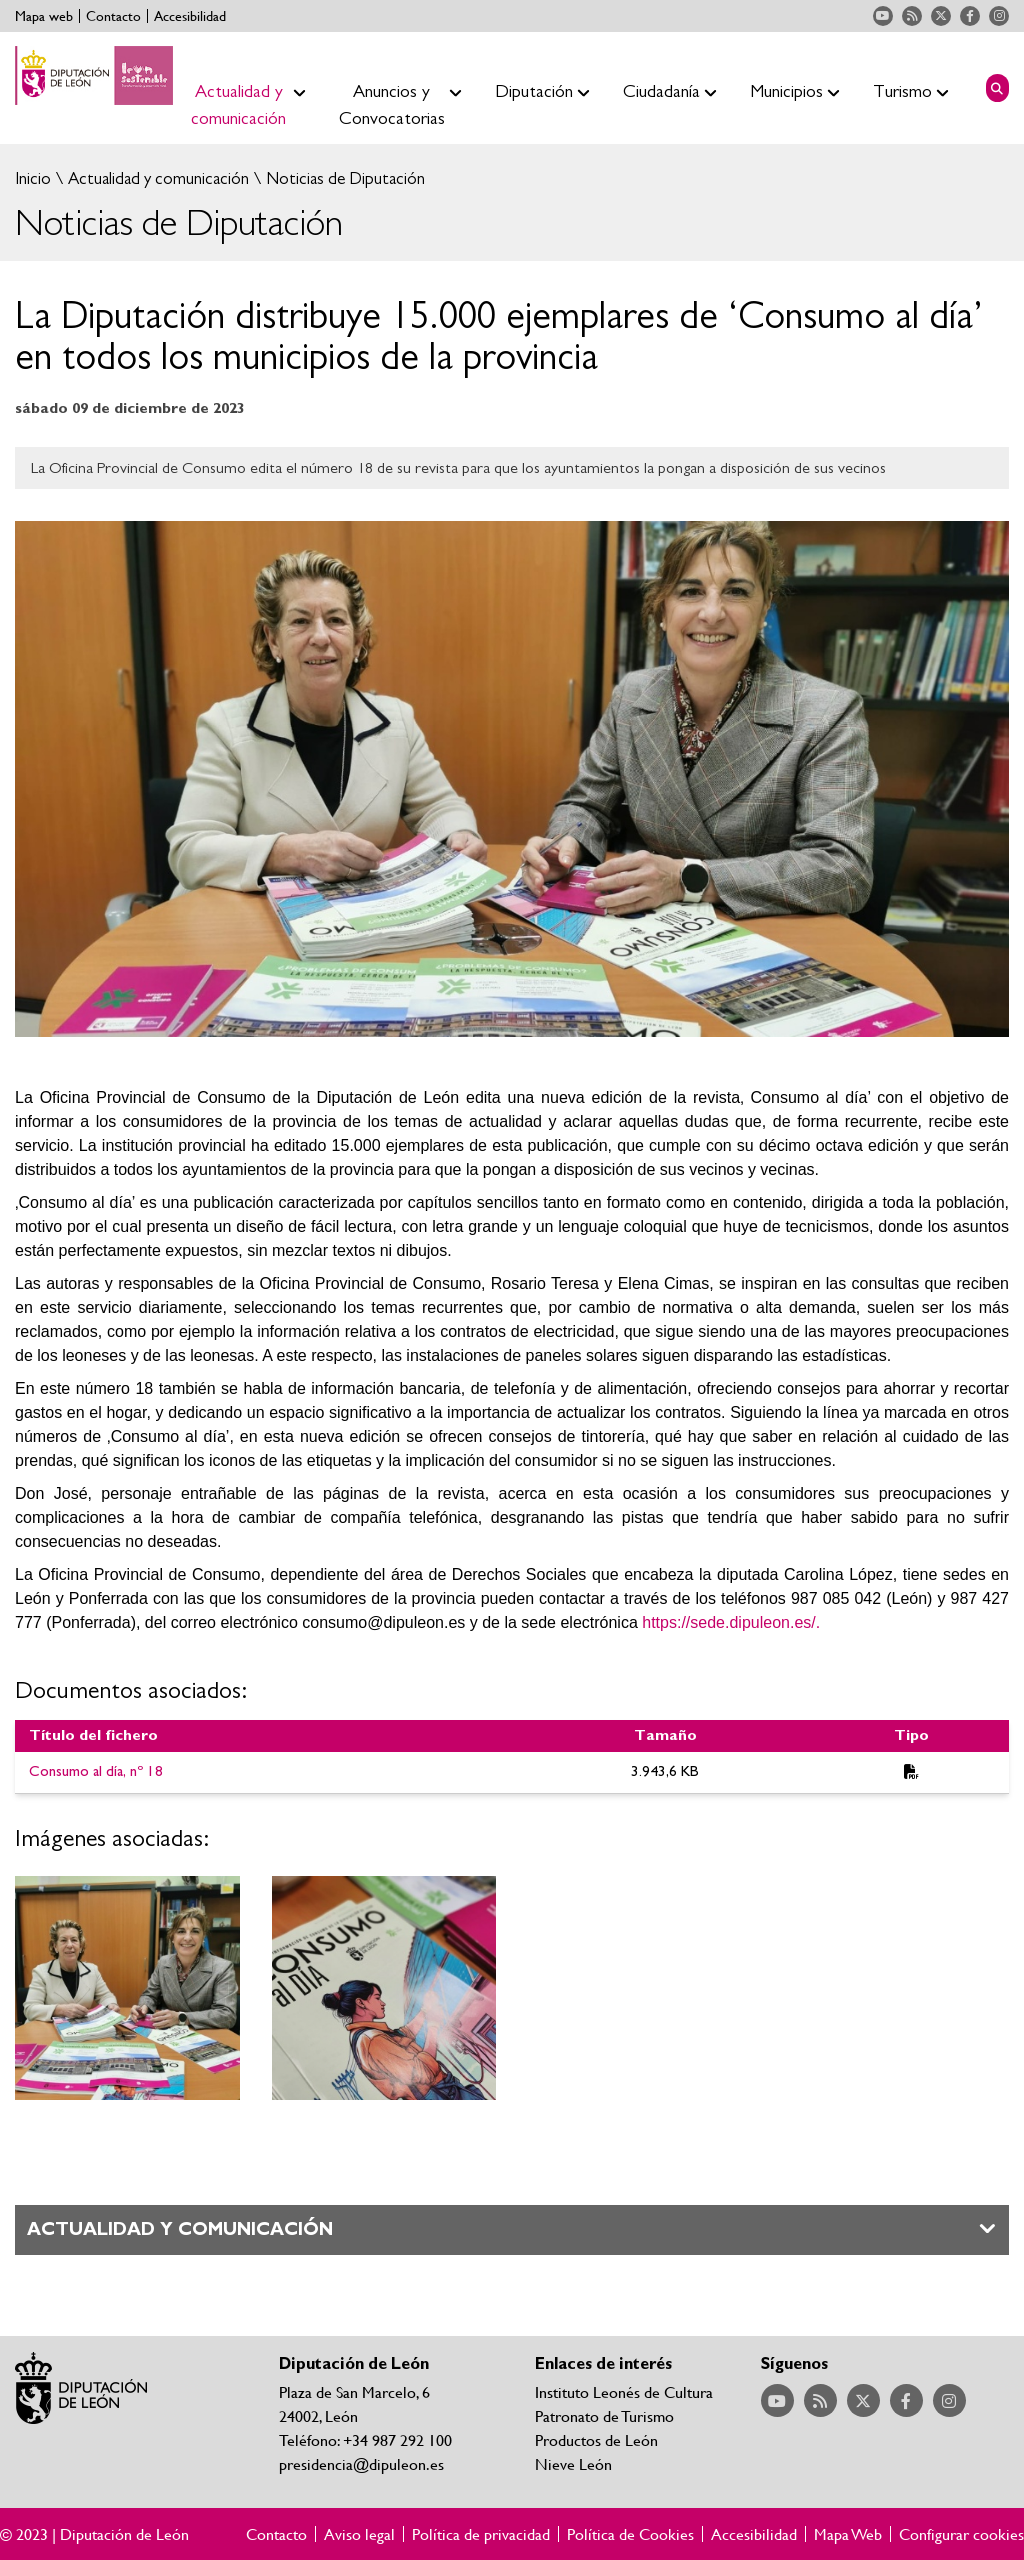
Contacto (113, 16)
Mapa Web (848, 2534)
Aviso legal (359, 2534)
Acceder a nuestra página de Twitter (941, 16)
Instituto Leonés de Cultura (624, 2391)
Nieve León (573, 2463)
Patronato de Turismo (604, 2415)
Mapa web (44, 16)
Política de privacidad (481, 2534)
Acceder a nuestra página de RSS (912, 16)
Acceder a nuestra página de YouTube (883, 16)
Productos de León (596, 2439)
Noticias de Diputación (343, 178)
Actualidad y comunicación (156, 178)
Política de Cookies (630, 2534)
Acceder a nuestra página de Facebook (970, 16)
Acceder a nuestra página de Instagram (999, 16)
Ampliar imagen (127, 1988)
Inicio (33, 178)
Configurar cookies (961, 2534)
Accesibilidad (190, 16)
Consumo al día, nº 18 (96, 1771)
